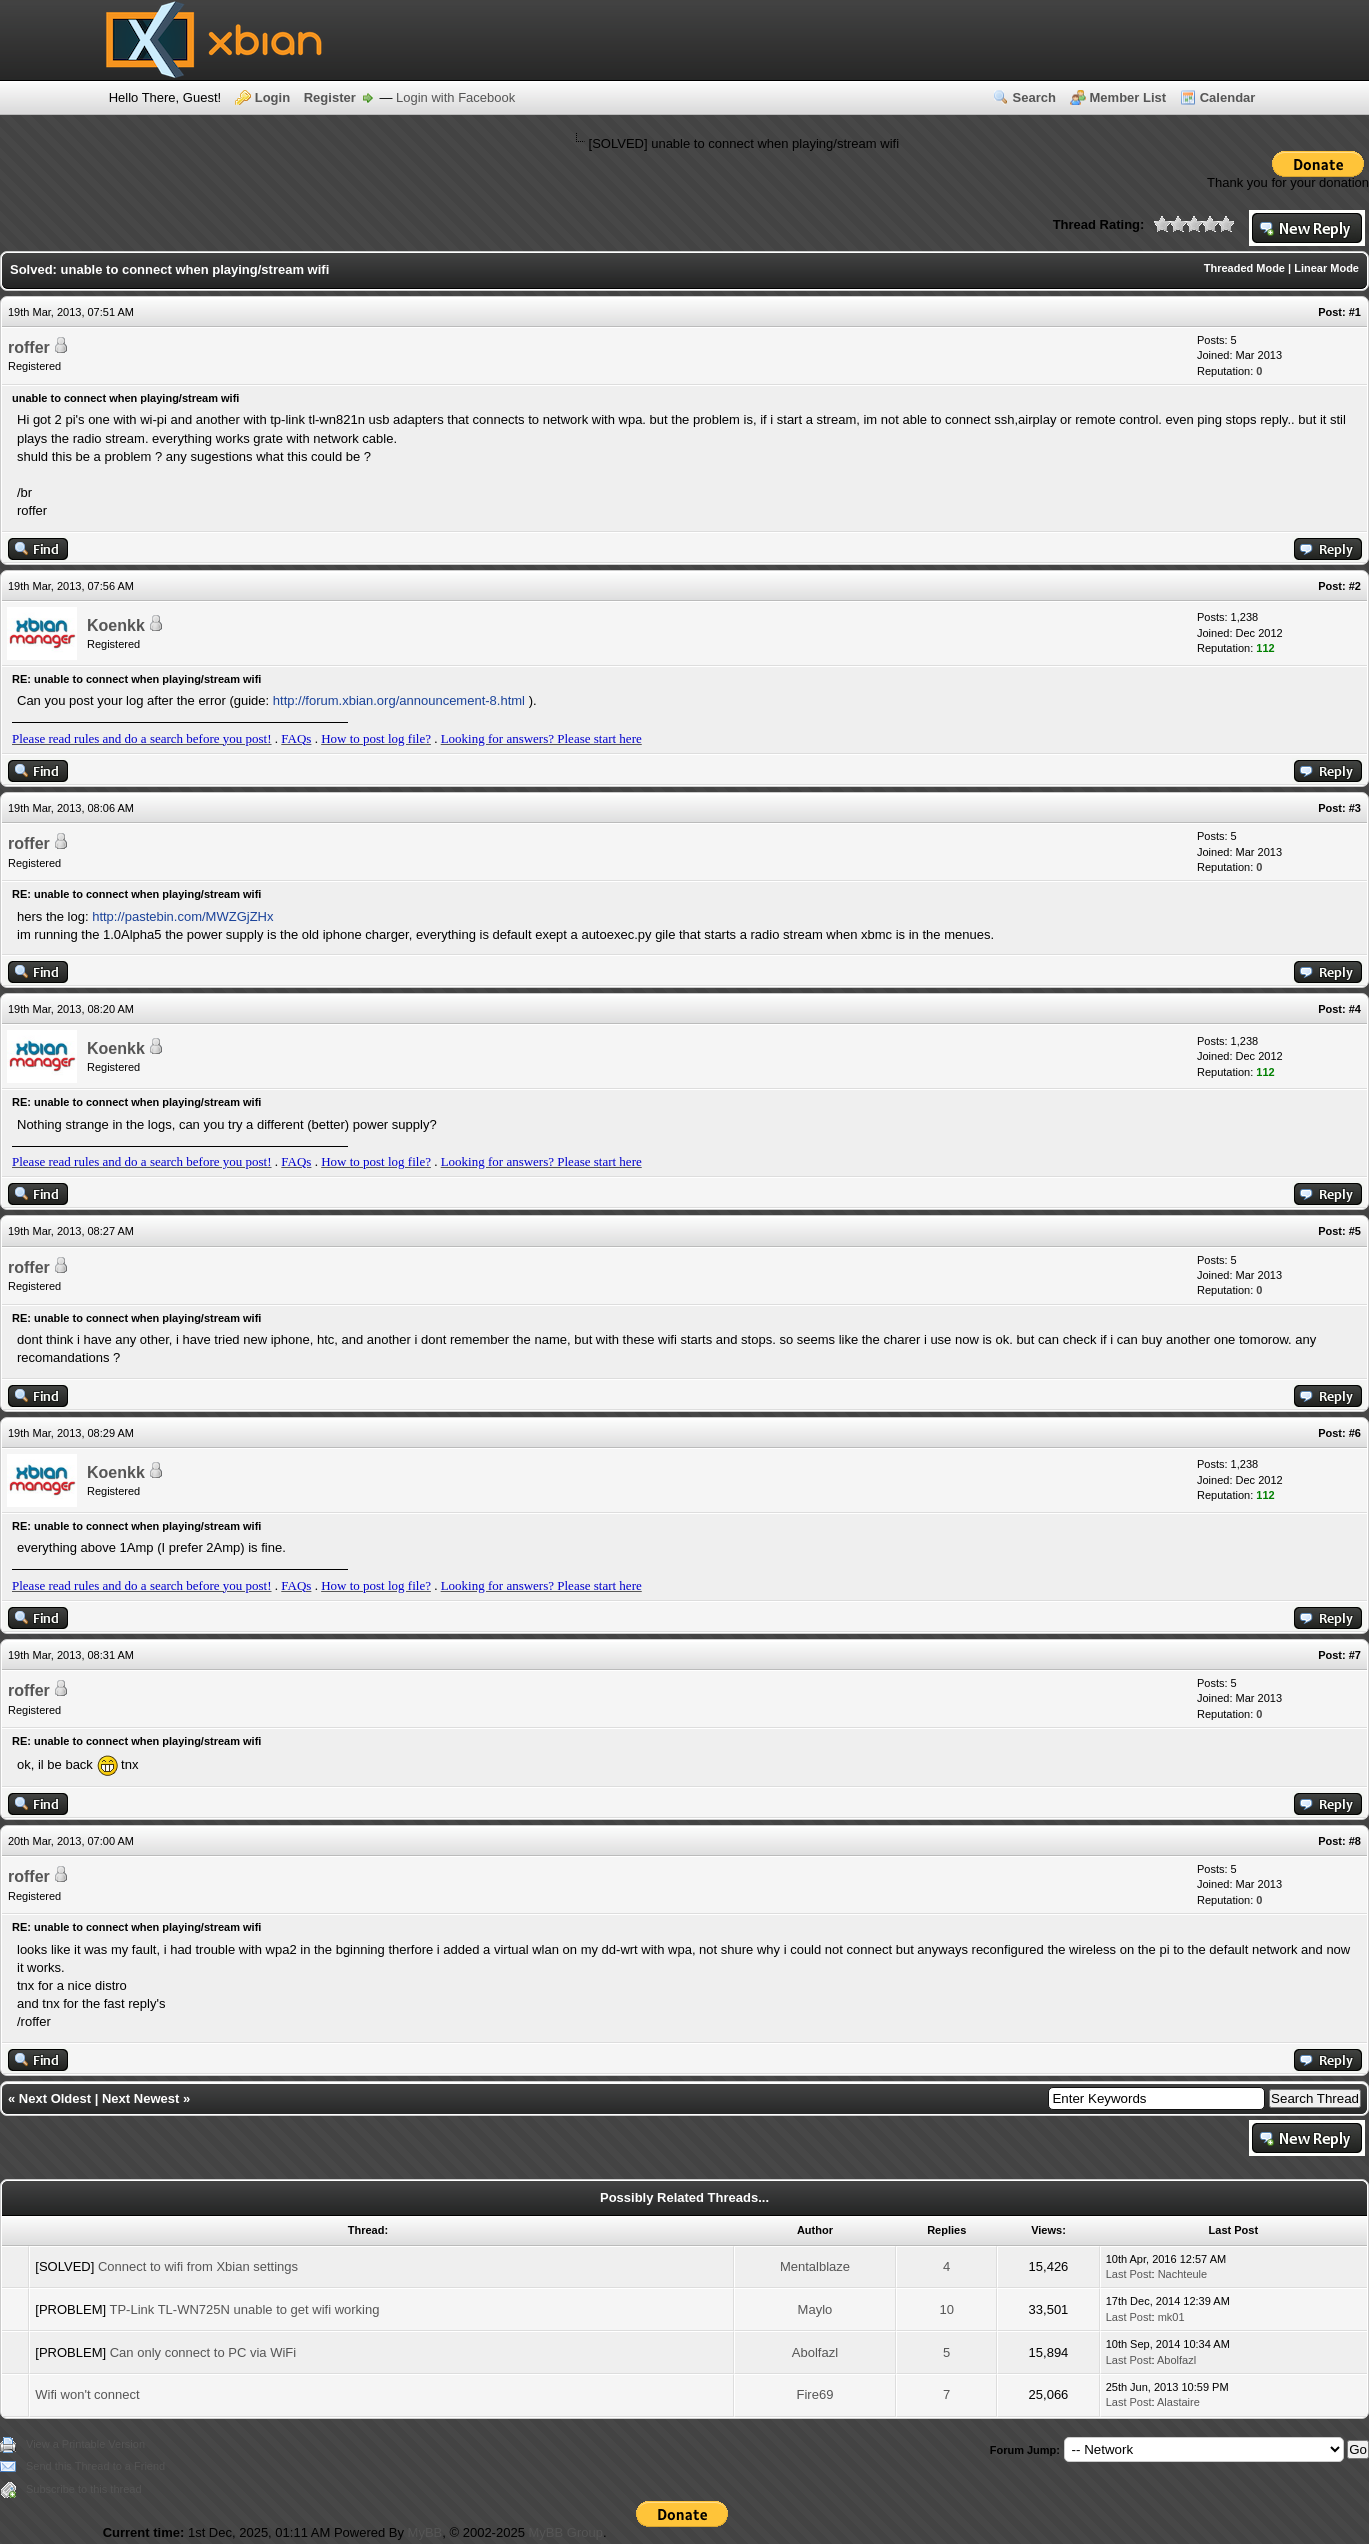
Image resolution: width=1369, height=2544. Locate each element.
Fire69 (815, 2394)
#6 (1355, 1433)
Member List (1128, 97)
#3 (1355, 808)
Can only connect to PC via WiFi (203, 2352)
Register (330, 97)
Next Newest (140, 2098)
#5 (1355, 1231)
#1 (1355, 312)
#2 (1355, 586)
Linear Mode (1326, 268)
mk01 (1171, 2317)
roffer (29, 347)
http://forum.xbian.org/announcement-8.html (399, 700)
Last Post (1129, 2274)
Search (1034, 97)
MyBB (425, 2532)
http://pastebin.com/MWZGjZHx (182, 916)
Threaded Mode (1244, 268)
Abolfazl (815, 2352)
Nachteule (1183, 2274)
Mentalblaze (815, 2266)
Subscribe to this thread (84, 2489)
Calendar (1228, 97)
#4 (1355, 1009)
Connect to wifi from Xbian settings (198, 2266)
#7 (1355, 1655)
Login (272, 97)
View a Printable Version (85, 2444)
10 (946, 2309)
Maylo (815, 2309)
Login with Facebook (455, 97)
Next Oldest (55, 2098)
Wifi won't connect (87, 2394)
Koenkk (116, 625)
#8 (1355, 1841)
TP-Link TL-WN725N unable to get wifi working (244, 2309)
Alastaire (1178, 2402)
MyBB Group (565, 2532)
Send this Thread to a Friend (95, 2466)
